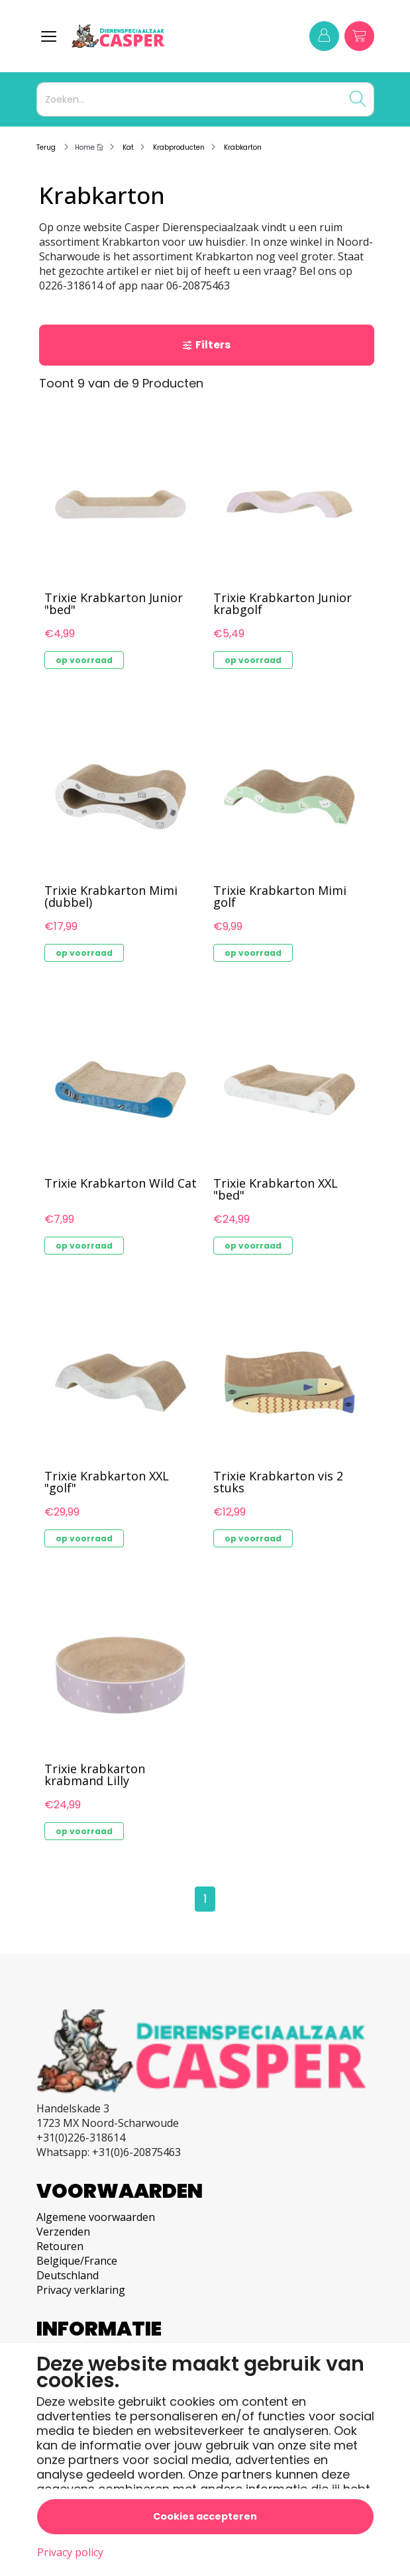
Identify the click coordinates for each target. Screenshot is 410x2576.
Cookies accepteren (205, 2516)
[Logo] (147, 36)
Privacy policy (70, 2552)
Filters (206, 344)
